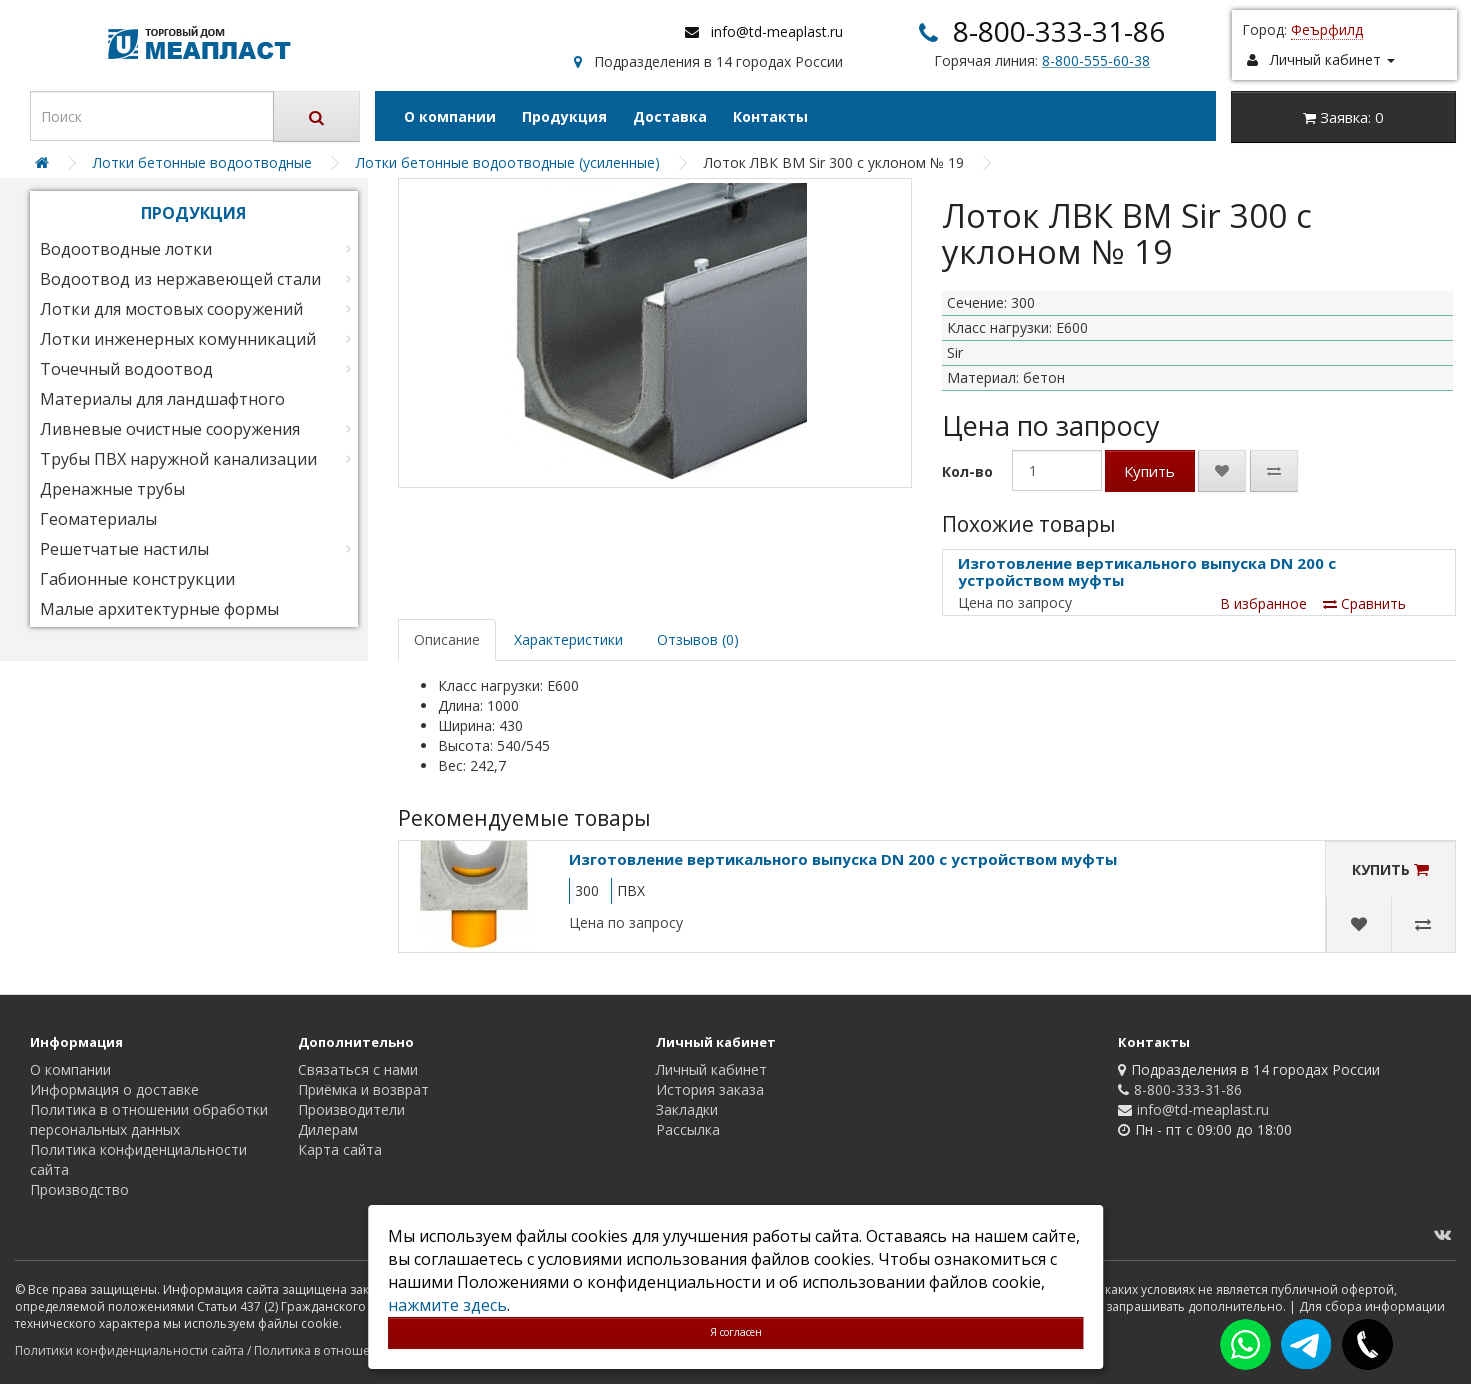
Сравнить (1364, 603)
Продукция (564, 116)
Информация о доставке (114, 1089)
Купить (1149, 471)
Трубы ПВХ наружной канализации (178, 459)
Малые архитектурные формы (159, 609)
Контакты (770, 116)
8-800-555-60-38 (1096, 60)
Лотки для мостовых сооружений (171, 309)
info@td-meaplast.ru (777, 31)
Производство (79, 1189)
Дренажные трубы (112, 489)
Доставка (670, 116)
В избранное (1263, 603)
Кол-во (967, 471)
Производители (351, 1109)
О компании (450, 116)
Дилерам (328, 1129)
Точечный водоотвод (126, 369)
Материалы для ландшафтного (162, 399)
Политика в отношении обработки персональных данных (149, 1119)
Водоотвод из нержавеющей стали (180, 279)
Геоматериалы (98, 519)
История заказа (710, 1089)
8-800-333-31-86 (1059, 31)
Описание (447, 639)
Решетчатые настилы (124, 549)
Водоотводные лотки (126, 249)
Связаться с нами (358, 1069)
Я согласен (736, 1332)
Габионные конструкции (137, 579)
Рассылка (688, 1129)
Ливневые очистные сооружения (170, 429)
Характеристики (568, 639)
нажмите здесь (447, 1305)
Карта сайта (340, 1149)
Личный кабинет (711, 1069)
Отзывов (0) (698, 639)
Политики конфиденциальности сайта (129, 1350)
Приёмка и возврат (363, 1089)
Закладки (687, 1109)
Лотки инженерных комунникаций (178, 339)
